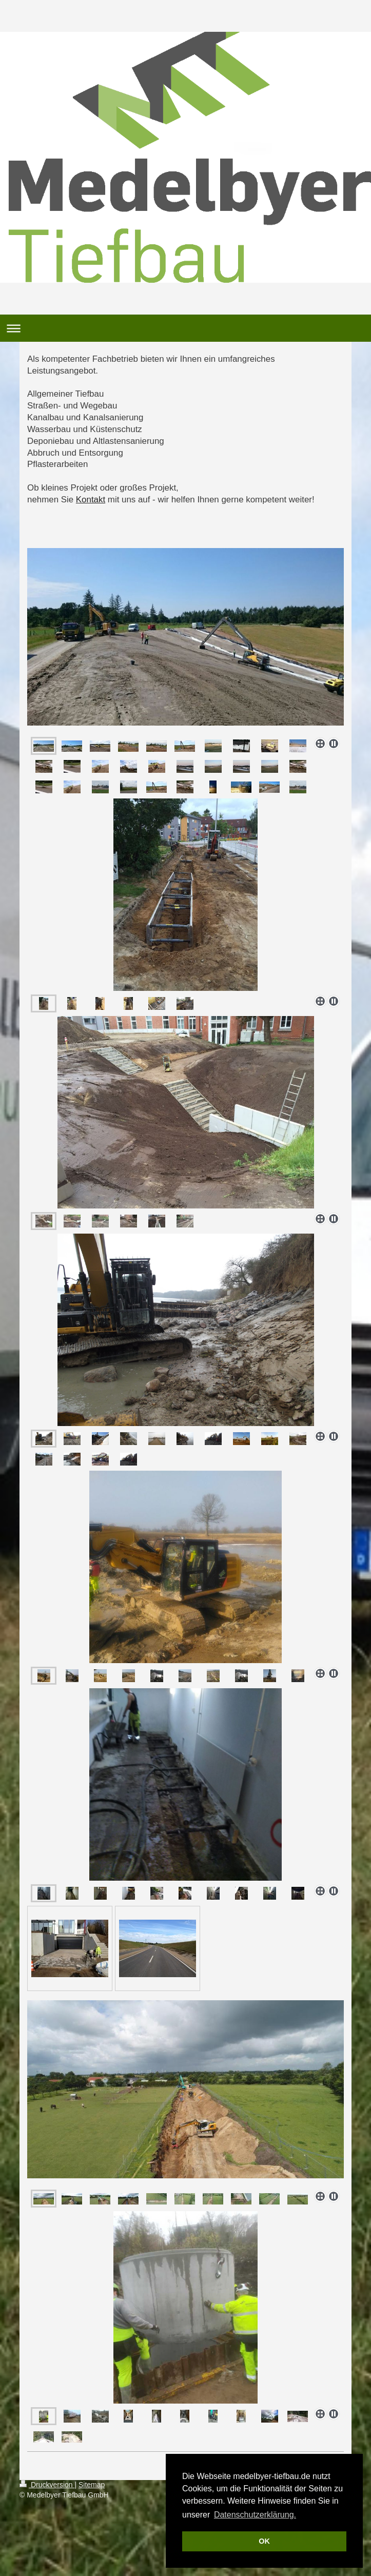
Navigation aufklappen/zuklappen (185, 328)
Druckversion (46, 2485)
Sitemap (92, 2485)
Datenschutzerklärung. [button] (255, 2514)
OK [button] (264, 2541)
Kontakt (90, 499)
